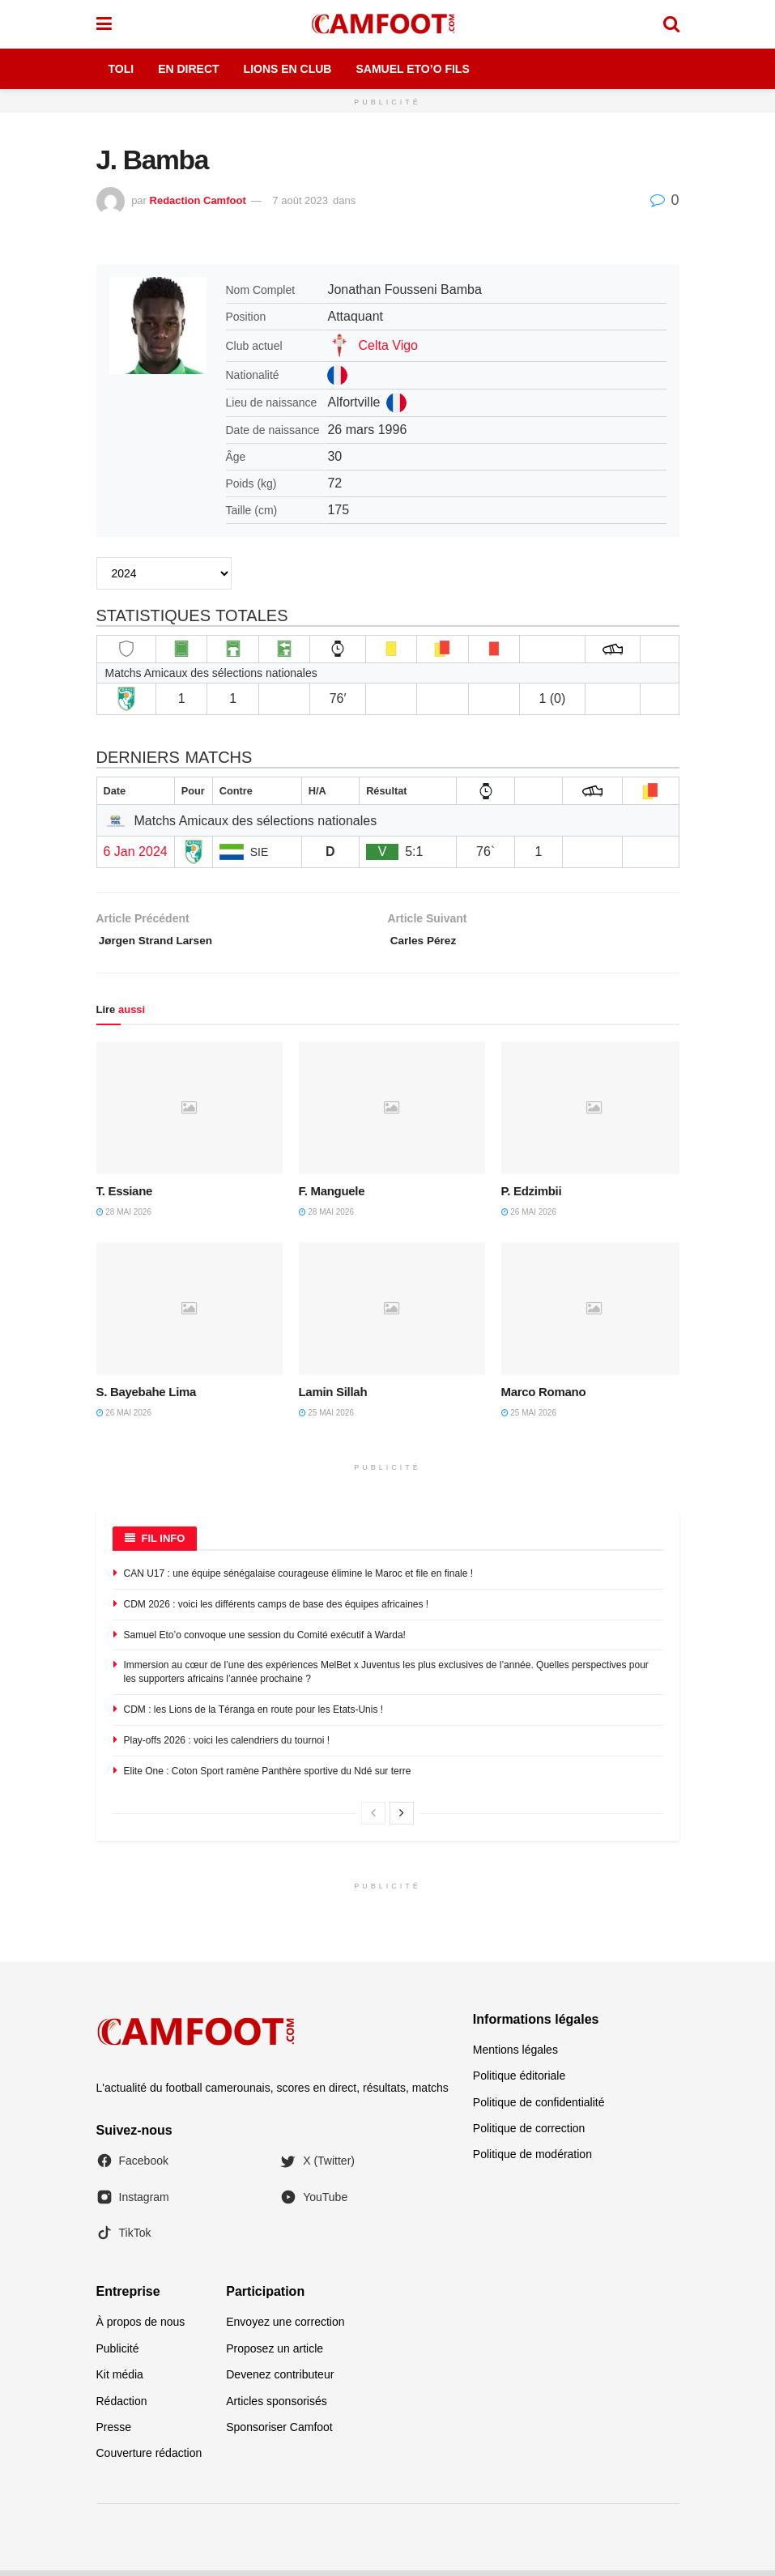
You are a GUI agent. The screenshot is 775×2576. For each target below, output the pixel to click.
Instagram (132, 2203)
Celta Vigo (388, 345)
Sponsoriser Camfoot (279, 2432)
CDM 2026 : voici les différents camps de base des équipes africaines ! (276, 1610)
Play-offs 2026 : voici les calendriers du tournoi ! (227, 1746)
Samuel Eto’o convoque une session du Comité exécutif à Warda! (265, 1640)
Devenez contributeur (280, 2380)
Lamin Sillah (333, 1397)
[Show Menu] (104, 24)
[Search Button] (671, 24)
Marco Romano (543, 1397)
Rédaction (121, 2406)
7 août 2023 (300, 200)
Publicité (117, 2354)
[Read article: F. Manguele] (392, 1113)
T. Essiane (124, 1197)
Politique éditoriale (519, 2082)
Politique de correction (529, 2133)
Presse (114, 2432)
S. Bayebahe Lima (146, 1397)
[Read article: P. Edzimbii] (594, 1113)
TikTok (123, 2239)
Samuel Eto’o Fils (412, 68)
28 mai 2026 (123, 1218)
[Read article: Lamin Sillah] (392, 1314)
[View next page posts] (402, 1819)
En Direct (188, 68)
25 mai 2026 (326, 1418)
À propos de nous (140, 2328)
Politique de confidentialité (539, 2107)
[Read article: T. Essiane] (189, 1113)
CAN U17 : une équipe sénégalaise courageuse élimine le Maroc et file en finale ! (299, 1579)
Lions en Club (288, 68)
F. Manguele (332, 1197)
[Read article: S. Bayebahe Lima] (189, 1314)
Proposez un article (274, 2354)
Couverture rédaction (149, 2459)
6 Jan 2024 (136, 851)
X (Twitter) (317, 2167)
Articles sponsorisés (276, 2406)
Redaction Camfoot (198, 200)
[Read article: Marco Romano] (594, 1314)
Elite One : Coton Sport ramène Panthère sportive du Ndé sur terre (267, 1776)
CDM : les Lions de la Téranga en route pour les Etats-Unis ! (254, 1715)
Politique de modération (532, 2160)
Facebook (132, 2167)
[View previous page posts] (373, 1819)
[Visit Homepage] (387, 24)
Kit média (119, 2380)
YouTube (313, 2203)
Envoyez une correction (285, 2328)
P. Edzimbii (531, 1197)
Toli (121, 68)
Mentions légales (515, 2055)
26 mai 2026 (528, 1218)
